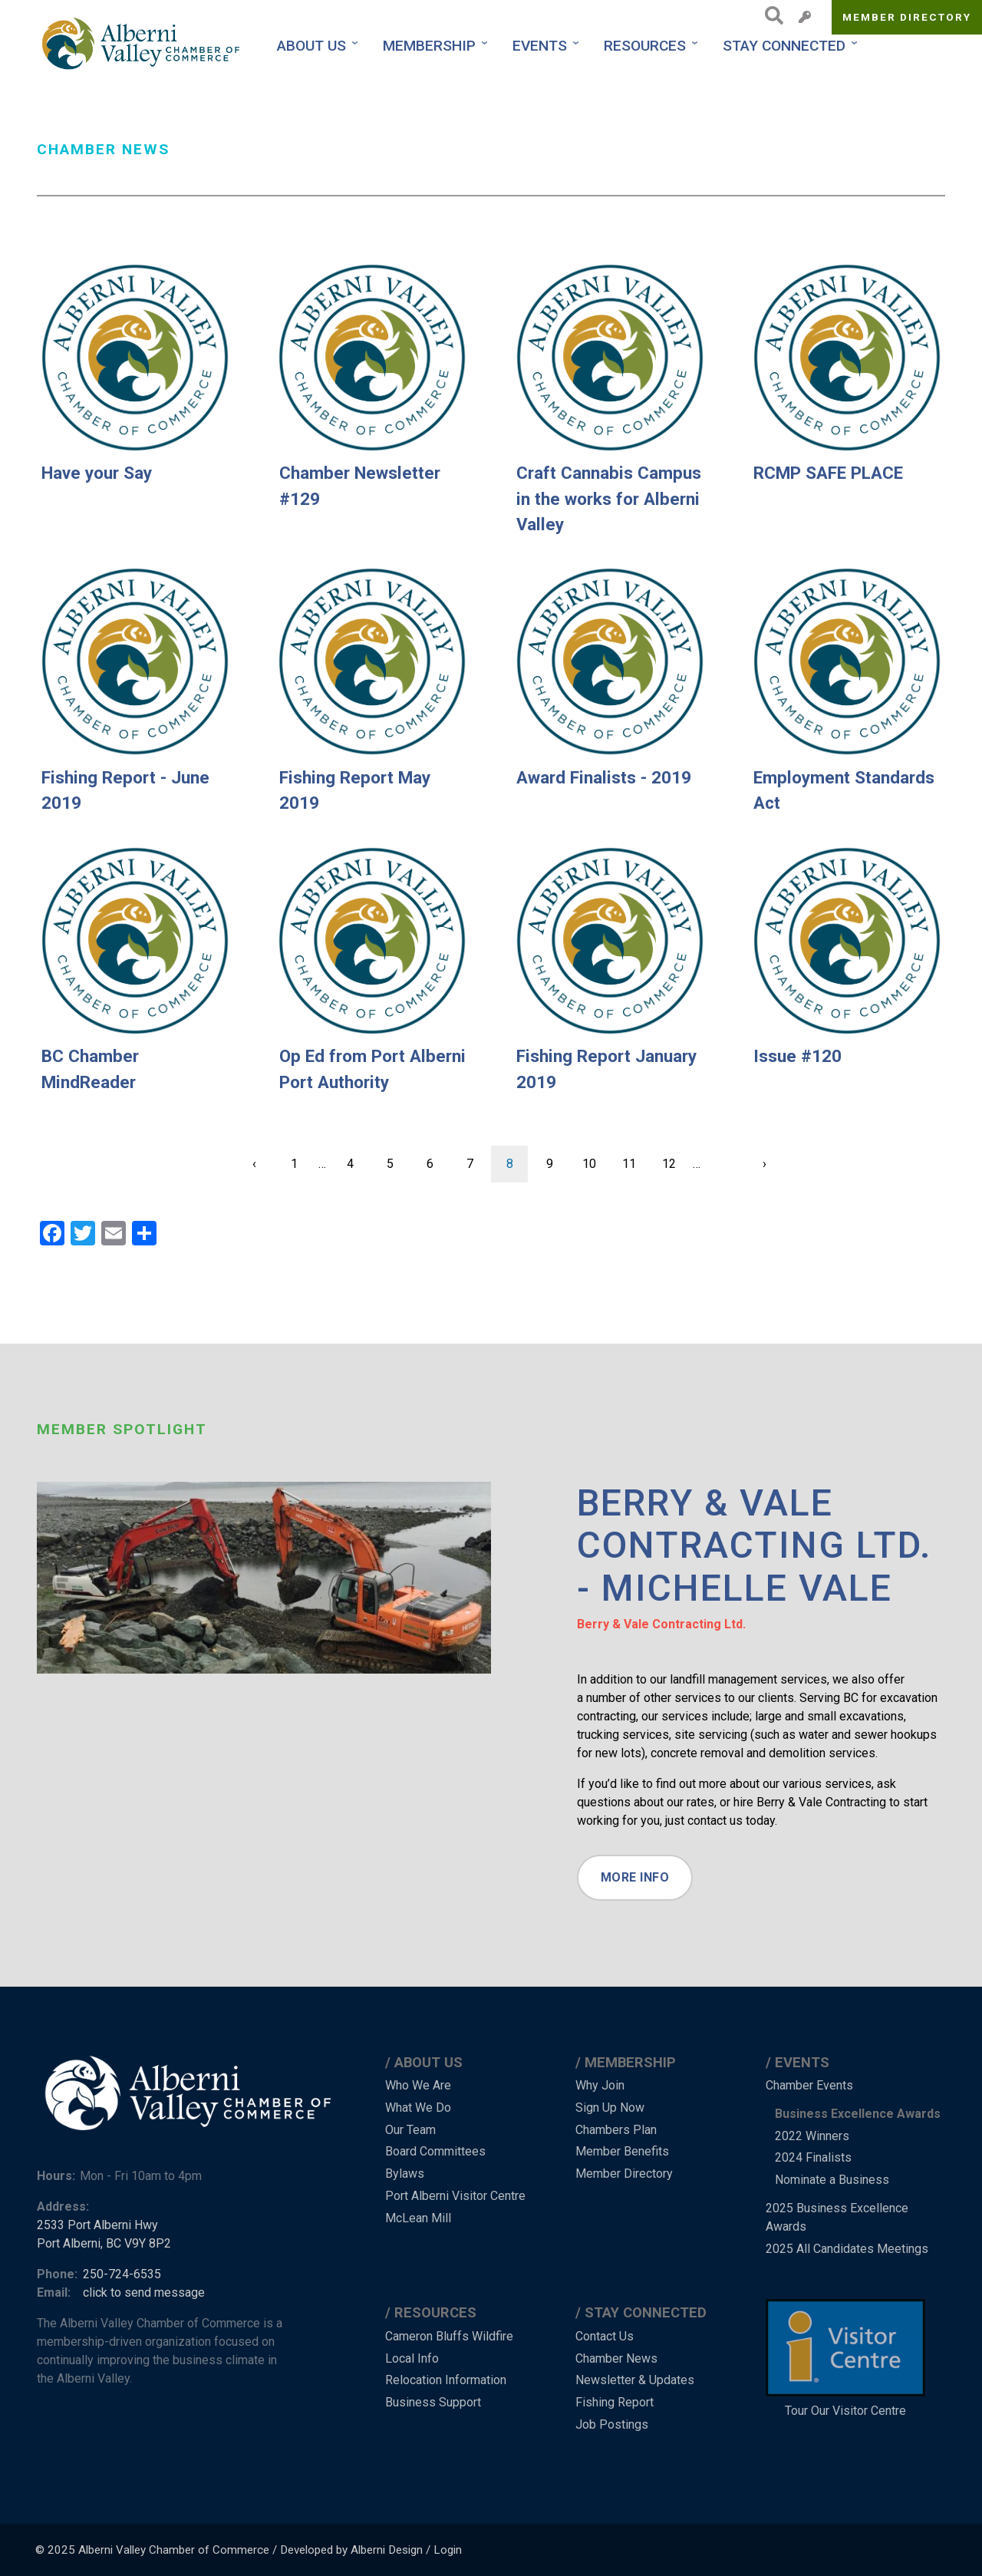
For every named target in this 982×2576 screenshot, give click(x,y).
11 (635, 1158)
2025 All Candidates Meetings (847, 2248)
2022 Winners (812, 2136)
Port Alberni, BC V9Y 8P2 (104, 2243)
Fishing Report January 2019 (606, 1069)
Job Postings (611, 2424)
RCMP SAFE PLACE (828, 473)
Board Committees (435, 2151)
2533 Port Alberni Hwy (97, 2225)
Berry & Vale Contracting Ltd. (661, 1624)
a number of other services (649, 1697)
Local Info (412, 2358)
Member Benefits (622, 2151)
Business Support (433, 2402)
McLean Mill (418, 2218)
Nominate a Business (832, 2179)
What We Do (418, 2107)
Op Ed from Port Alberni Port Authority (372, 1069)
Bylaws (404, 2173)
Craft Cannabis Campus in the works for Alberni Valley (608, 498)
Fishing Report (614, 2402)
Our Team (410, 2129)
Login (447, 2550)
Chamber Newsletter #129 (359, 486)
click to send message (144, 2292)
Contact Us (604, 2336)
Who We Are (418, 2085)
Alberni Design (387, 2550)
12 (674, 1158)
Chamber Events (809, 2085)
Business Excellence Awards (858, 2113)
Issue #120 (797, 1056)
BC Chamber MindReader (90, 1069)
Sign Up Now (609, 2107)
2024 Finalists (813, 2157)
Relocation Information (445, 2380)
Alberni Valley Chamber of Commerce (173, 2550)
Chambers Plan (616, 2129)
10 (595, 1158)
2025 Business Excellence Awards (837, 2217)
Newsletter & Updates (634, 2380)
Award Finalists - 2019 (603, 777)
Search (769, 15)
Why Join (599, 2085)
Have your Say (96, 473)
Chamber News (616, 2358)
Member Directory (907, 17)
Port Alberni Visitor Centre (455, 2195)
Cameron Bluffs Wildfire (449, 2336)
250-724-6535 (122, 2274)
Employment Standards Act (843, 790)
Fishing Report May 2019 (354, 790)
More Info (635, 1877)
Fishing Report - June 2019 (125, 790)
